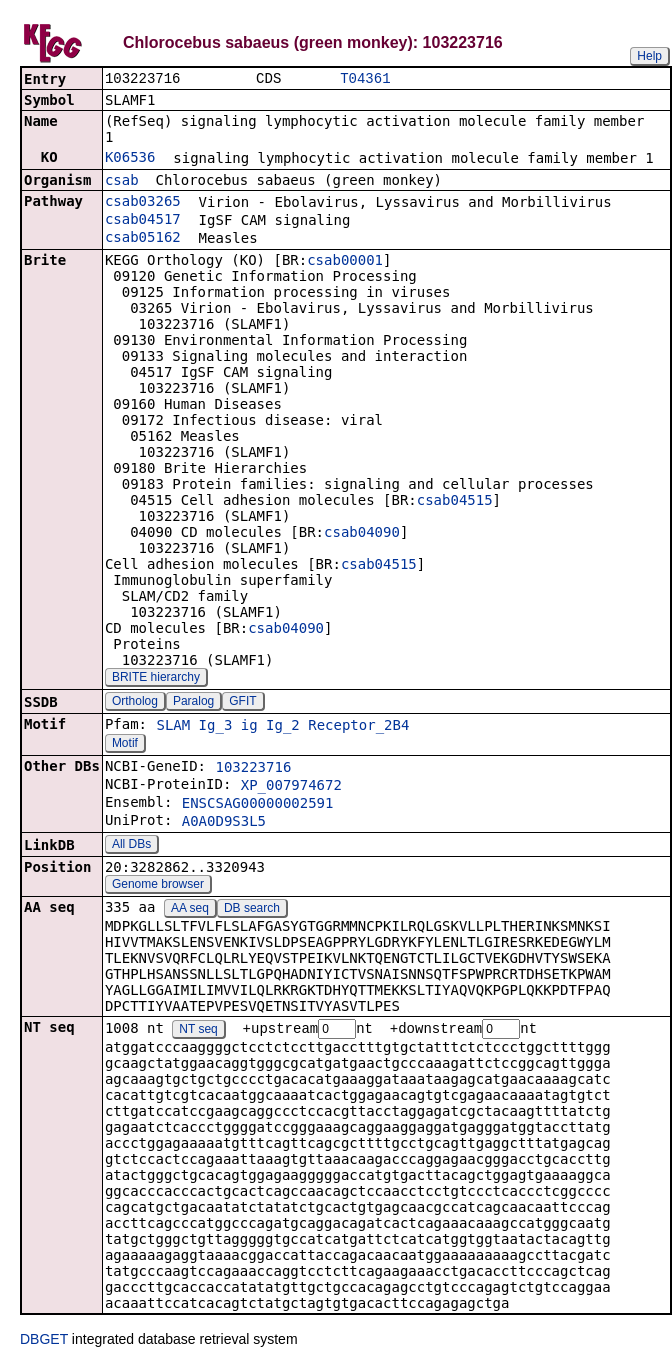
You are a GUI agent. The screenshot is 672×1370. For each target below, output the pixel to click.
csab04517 (143, 221)
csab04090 (362, 534)
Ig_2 (283, 727)
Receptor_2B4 (358, 727)
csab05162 (143, 239)
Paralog (193, 703)
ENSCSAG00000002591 (258, 805)
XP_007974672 (291, 787)
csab (122, 182)
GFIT (242, 703)
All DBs (131, 846)
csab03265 (143, 203)
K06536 (130, 159)
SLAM (173, 727)
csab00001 (345, 262)
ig (249, 727)
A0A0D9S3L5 (224, 823)
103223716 (253, 769)
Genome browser (158, 886)
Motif (125, 745)
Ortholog (135, 703)
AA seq (190, 910)
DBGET (44, 1342)
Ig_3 (216, 727)
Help (649, 56)
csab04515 (455, 502)
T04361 (365, 79)
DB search (252, 910)
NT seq (198, 1032)
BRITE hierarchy (156, 679)
